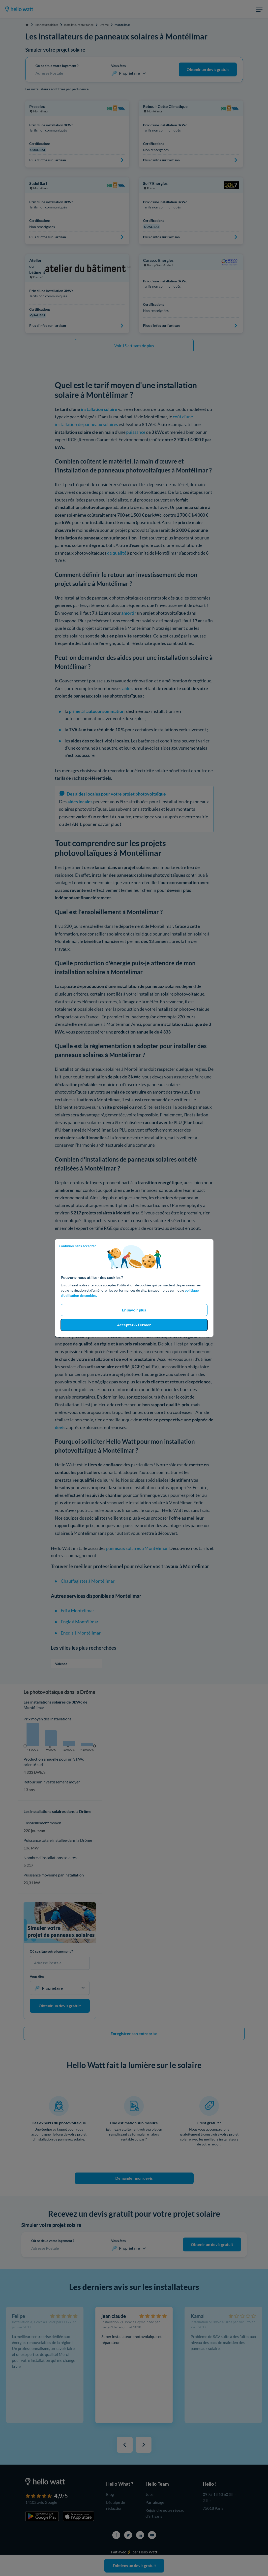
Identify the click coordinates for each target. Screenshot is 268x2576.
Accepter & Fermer (134, 1324)
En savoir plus (134, 1309)
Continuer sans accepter (77, 1246)
